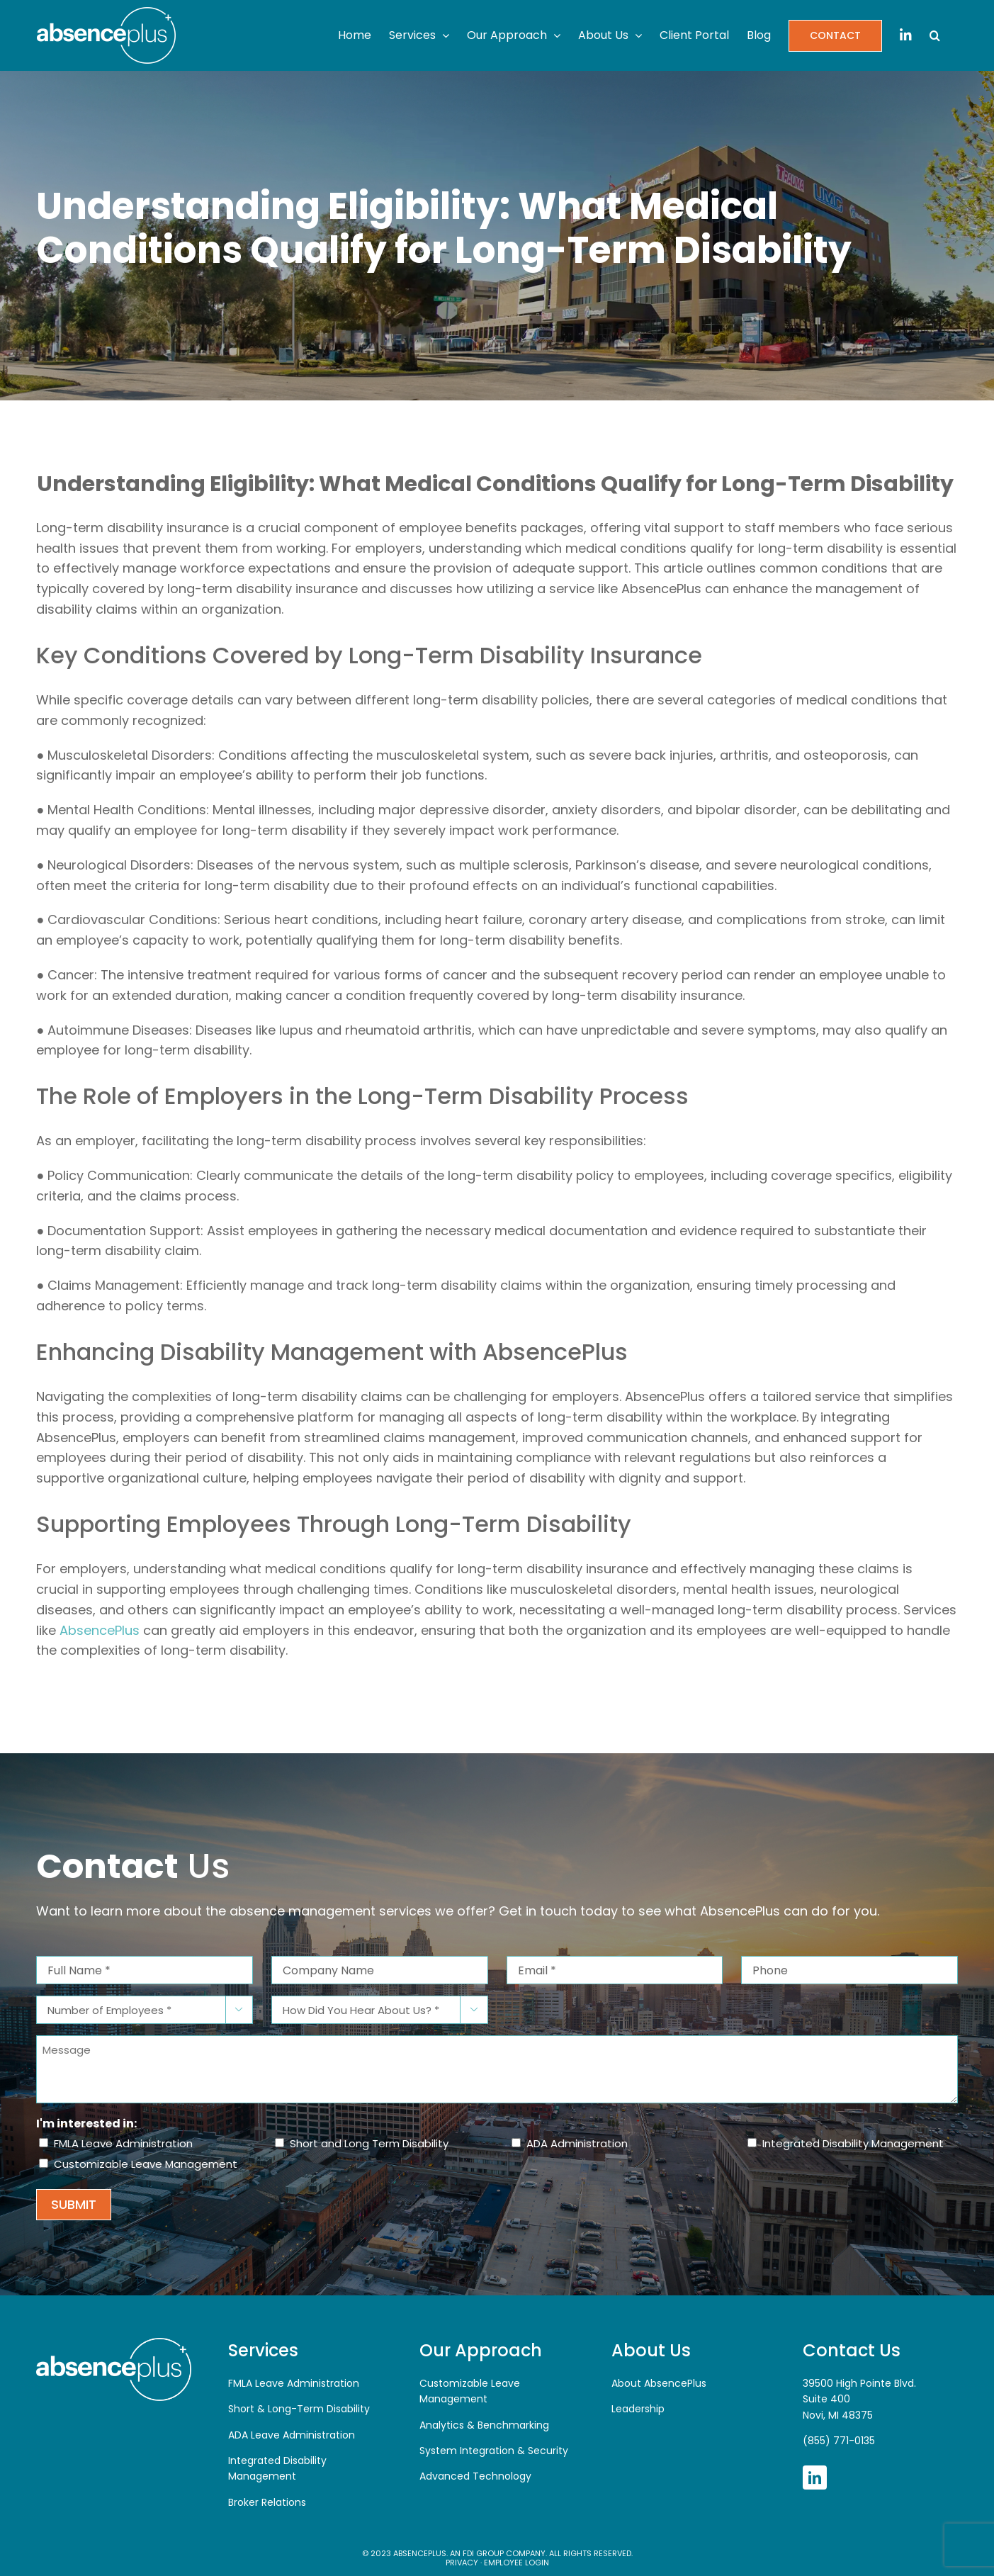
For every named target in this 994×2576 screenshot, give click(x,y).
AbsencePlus (100, 1630)
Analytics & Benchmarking (484, 2425)
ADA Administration (577, 2143)
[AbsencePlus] (113, 2343)
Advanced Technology (475, 2476)
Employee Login (516, 2562)
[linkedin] (815, 2477)
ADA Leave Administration (291, 2435)
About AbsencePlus (658, 2383)
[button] (935, 35)
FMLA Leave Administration (123, 2143)
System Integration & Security (493, 2450)
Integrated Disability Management (853, 2143)
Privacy (462, 2562)
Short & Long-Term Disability (299, 2409)
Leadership (638, 2409)
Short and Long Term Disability (369, 2143)
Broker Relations (267, 2502)
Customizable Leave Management (145, 2163)
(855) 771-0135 (839, 2441)
